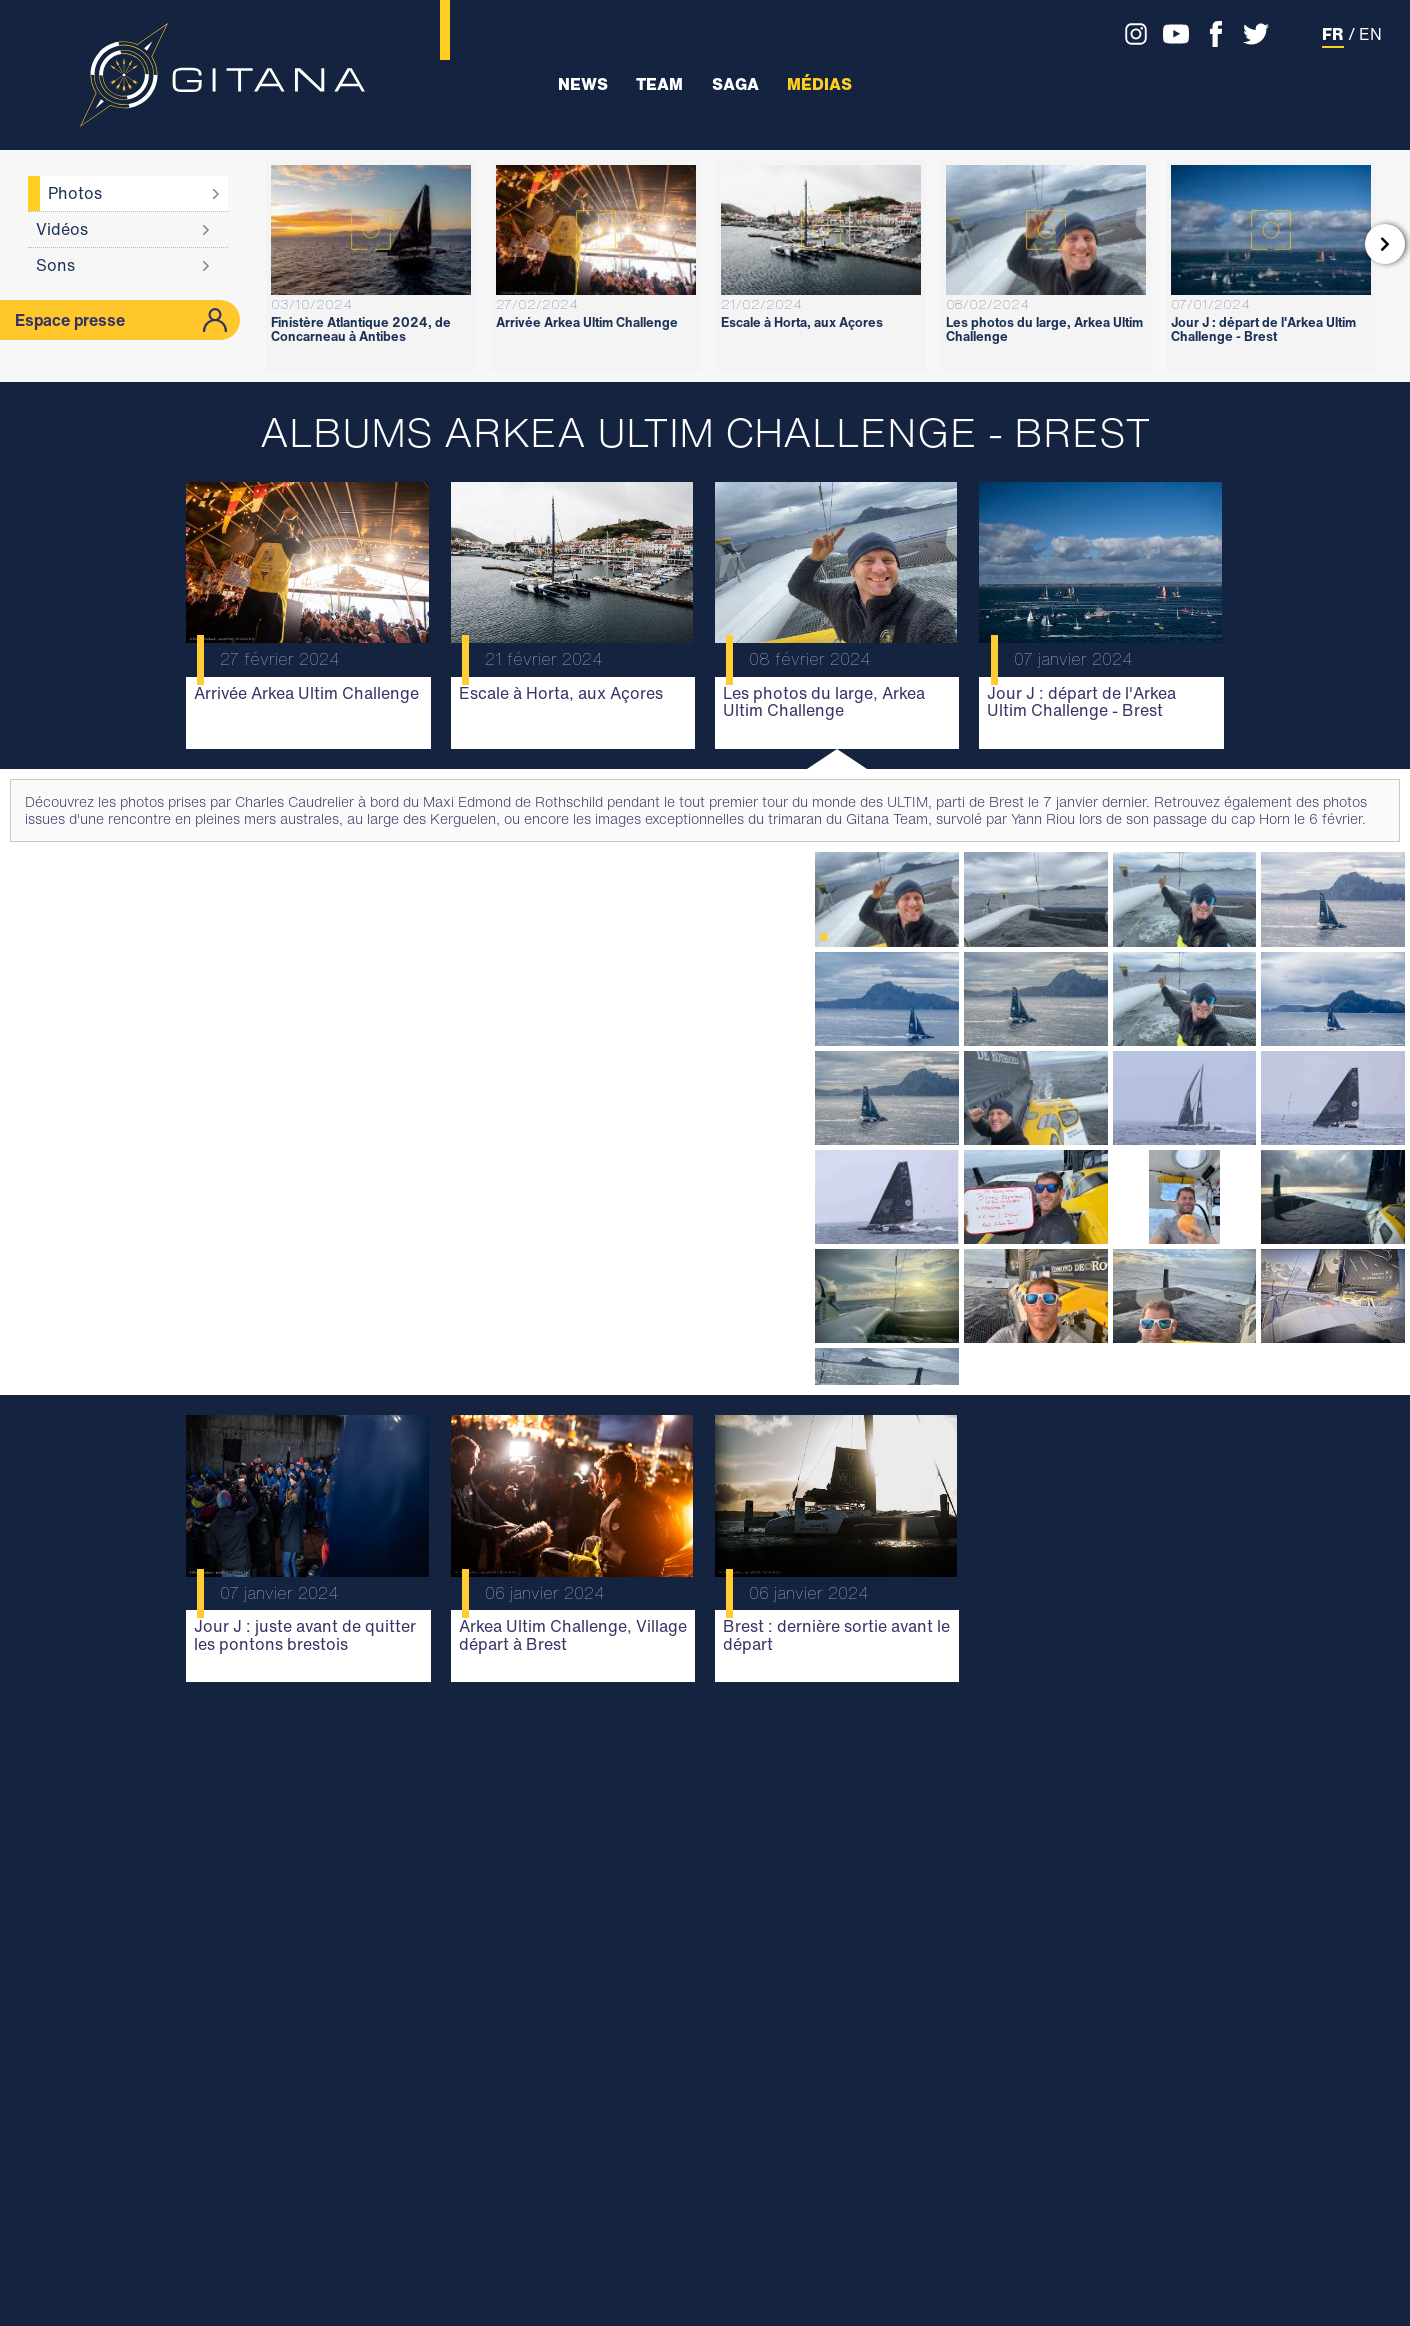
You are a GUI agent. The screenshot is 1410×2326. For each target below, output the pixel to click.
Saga (735, 84)
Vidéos (62, 229)
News (583, 84)
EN (1370, 34)
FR (1333, 34)
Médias (819, 84)
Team (659, 84)
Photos (75, 193)
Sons (55, 265)
